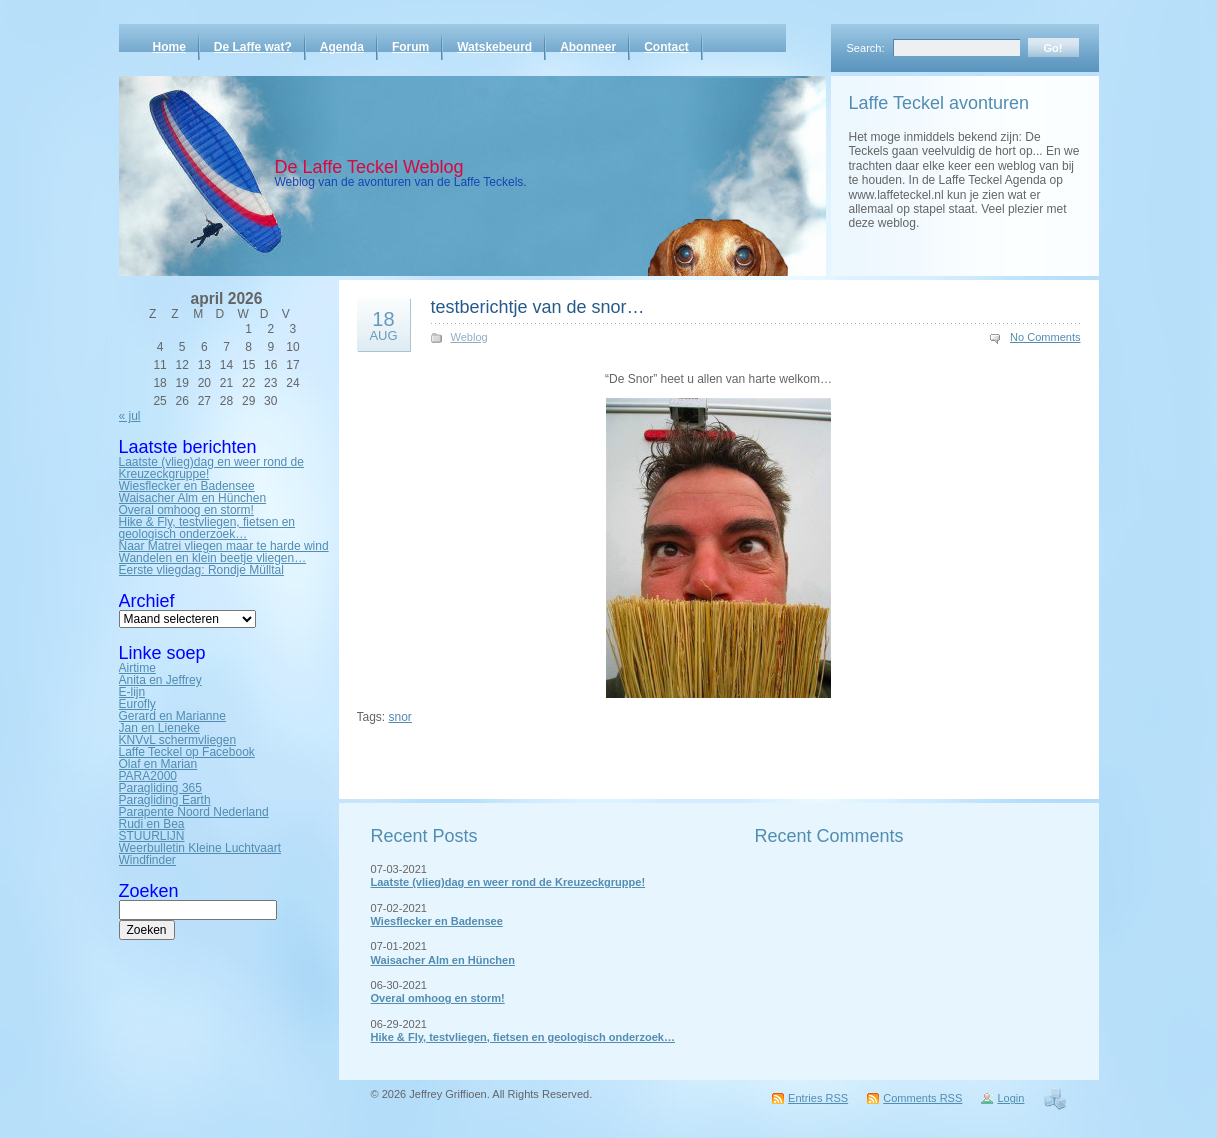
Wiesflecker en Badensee (187, 486)
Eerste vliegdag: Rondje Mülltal (201, 570)
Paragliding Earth (165, 800)
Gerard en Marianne (172, 716)
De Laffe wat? (253, 47)
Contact (666, 47)
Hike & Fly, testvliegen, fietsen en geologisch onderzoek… (207, 528)
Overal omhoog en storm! (186, 510)
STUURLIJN (152, 836)
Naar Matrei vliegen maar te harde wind (224, 546)
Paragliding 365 (160, 788)
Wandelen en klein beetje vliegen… (213, 558)
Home (169, 47)
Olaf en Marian (158, 764)
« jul (130, 416)
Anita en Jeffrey (160, 680)
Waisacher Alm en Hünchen (193, 498)
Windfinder (147, 860)
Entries (818, 1098)
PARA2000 (148, 776)
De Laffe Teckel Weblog (369, 167)
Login (1010, 1098)
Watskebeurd (494, 47)
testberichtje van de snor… (538, 307)
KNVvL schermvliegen (178, 740)
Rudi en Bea (152, 824)
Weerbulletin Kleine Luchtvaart (200, 848)
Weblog (469, 337)
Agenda (342, 47)
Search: (866, 48)
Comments (922, 1098)
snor (400, 717)
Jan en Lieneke (159, 728)
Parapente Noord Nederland (194, 812)
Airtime (137, 668)
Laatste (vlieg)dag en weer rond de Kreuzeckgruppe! (211, 468)
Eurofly (137, 704)
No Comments (1045, 337)
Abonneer (588, 47)
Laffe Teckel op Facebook (187, 752)
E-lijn (132, 692)
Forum (410, 47)
